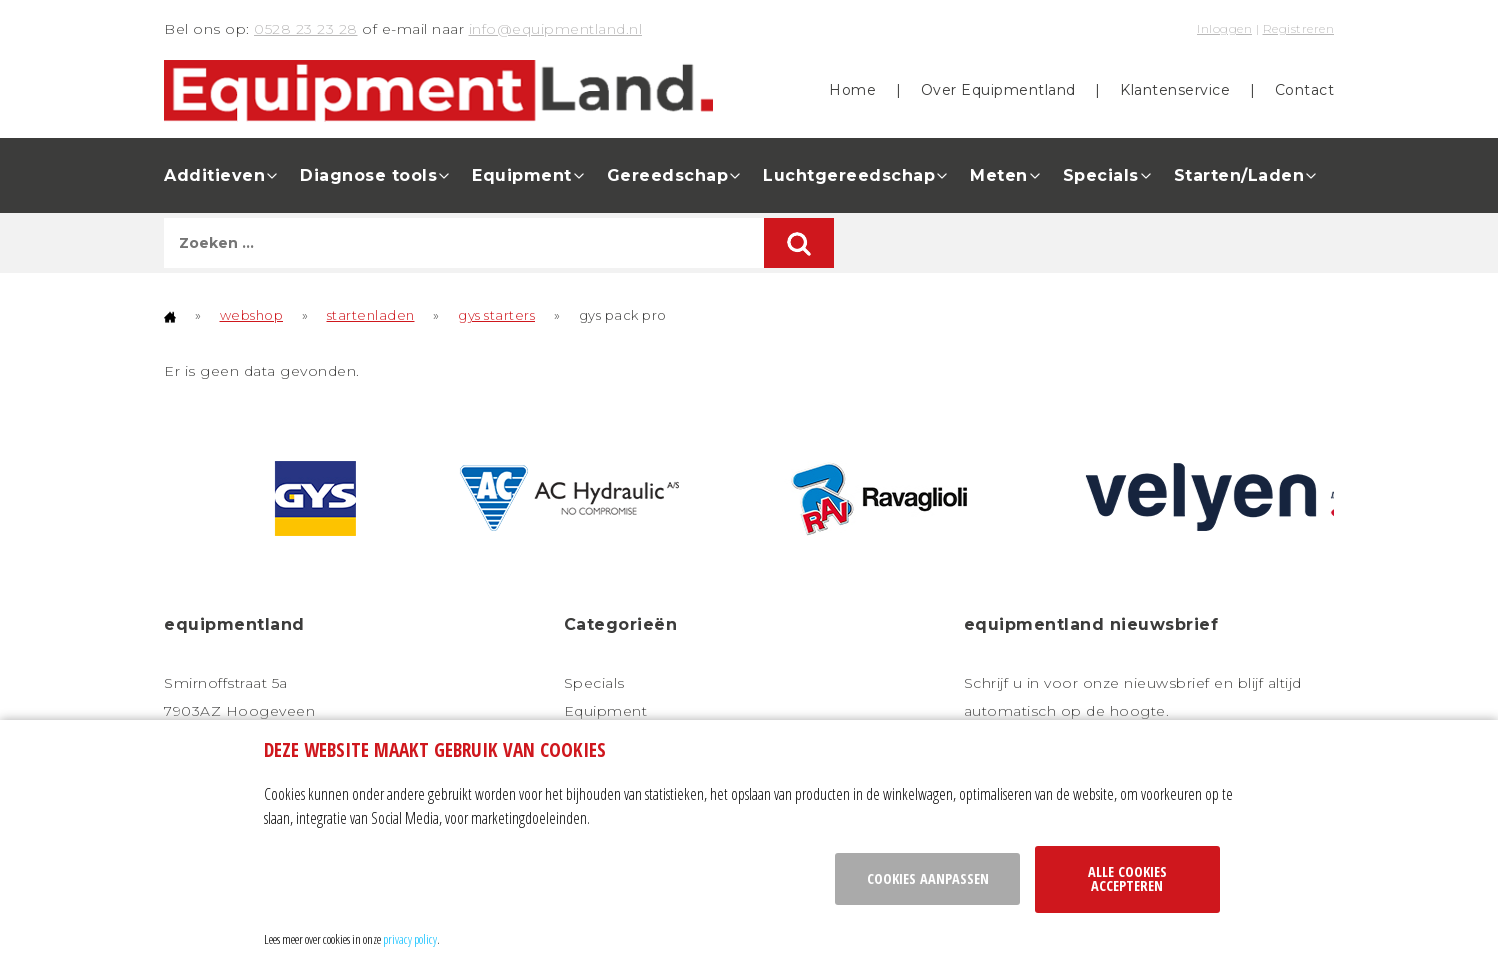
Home (852, 90)
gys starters (496, 315)
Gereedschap (668, 175)
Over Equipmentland (998, 90)
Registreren (1299, 28)
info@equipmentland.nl (556, 29)
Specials (1101, 175)
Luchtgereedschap (849, 175)
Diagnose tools (368, 175)
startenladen (371, 315)
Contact (1305, 90)
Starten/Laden (1239, 175)
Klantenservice (1175, 90)
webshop (252, 315)
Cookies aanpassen (928, 878)
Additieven (214, 175)
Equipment (522, 175)
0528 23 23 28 (306, 29)
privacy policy (410, 939)
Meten (999, 175)
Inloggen (1224, 28)
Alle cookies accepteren (1127, 878)
